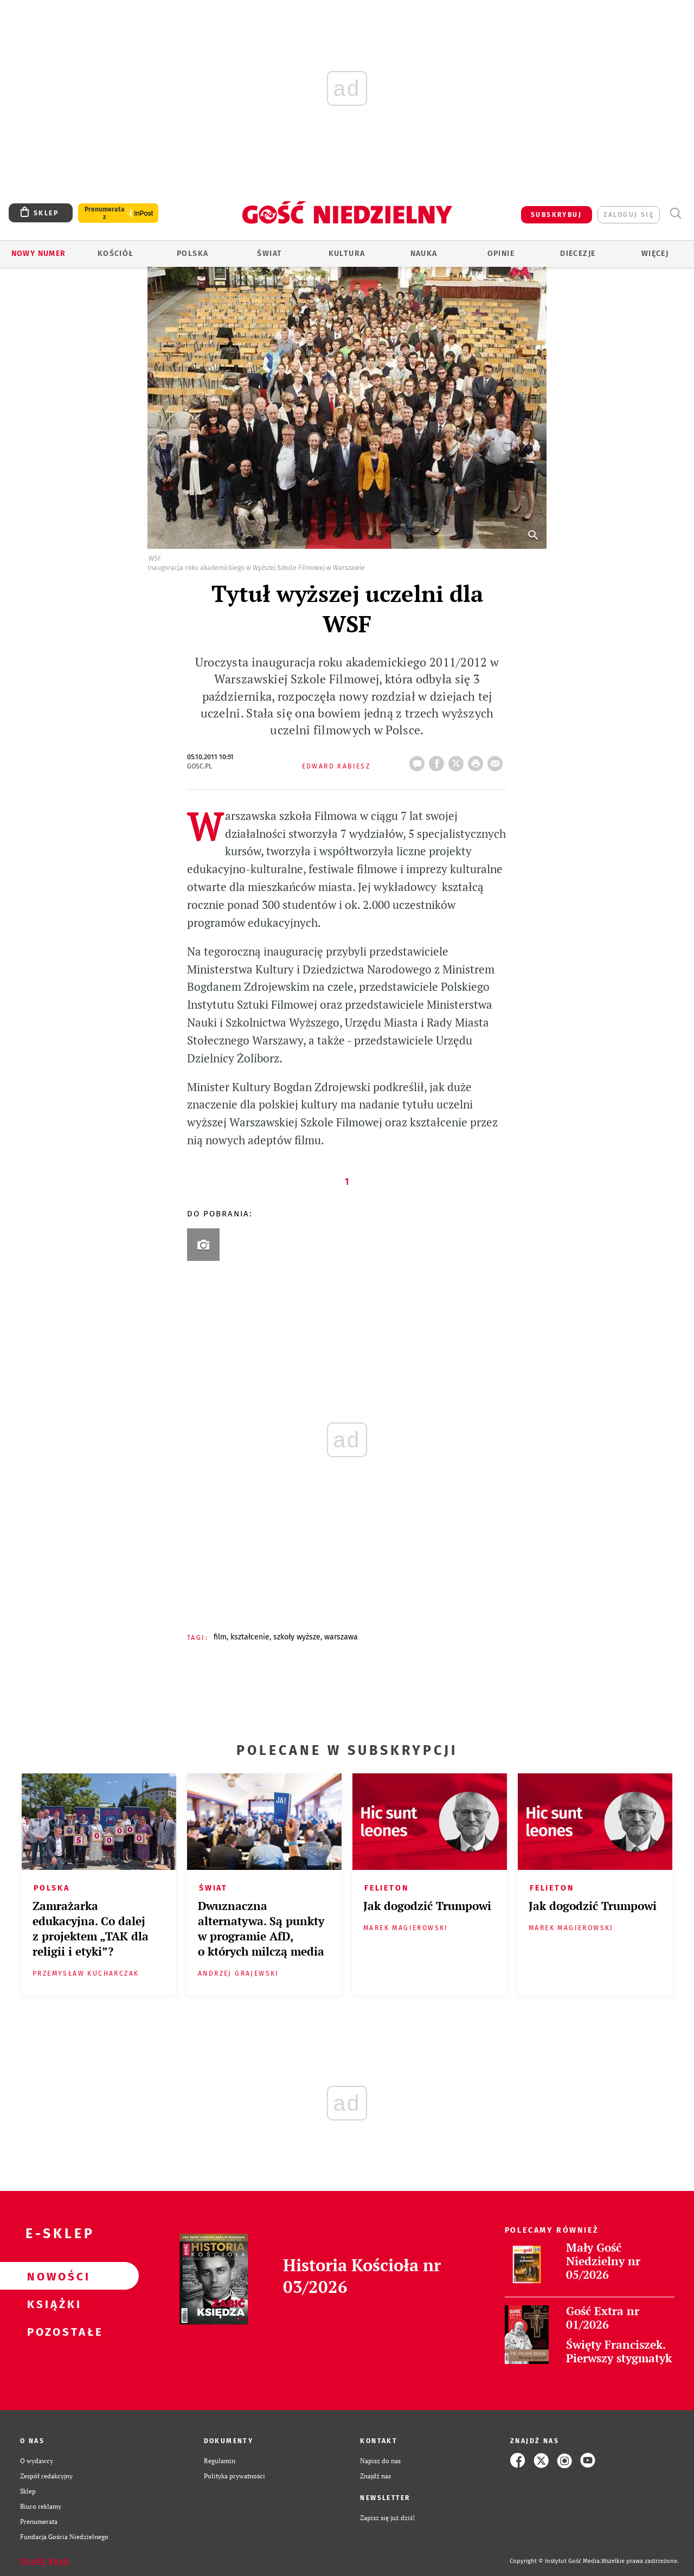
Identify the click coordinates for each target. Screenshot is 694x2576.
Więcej (655, 253)
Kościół (116, 253)
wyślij (497, 760)
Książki (52, 2304)
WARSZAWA (341, 1637)
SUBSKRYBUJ (556, 215)
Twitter (458, 760)
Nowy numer (38, 253)
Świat (269, 253)
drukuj (477, 760)
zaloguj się (628, 215)
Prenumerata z (105, 213)
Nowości (52, 2276)
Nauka (424, 253)
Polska (192, 253)
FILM (220, 1637)
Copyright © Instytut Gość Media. (555, 2561)
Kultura (347, 253)
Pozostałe (52, 2331)
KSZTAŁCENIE (249, 1637)
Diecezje (577, 253)
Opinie (501, 253)
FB (438, 760)
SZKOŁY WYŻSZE (296, 1637)
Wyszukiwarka (675, 213)
